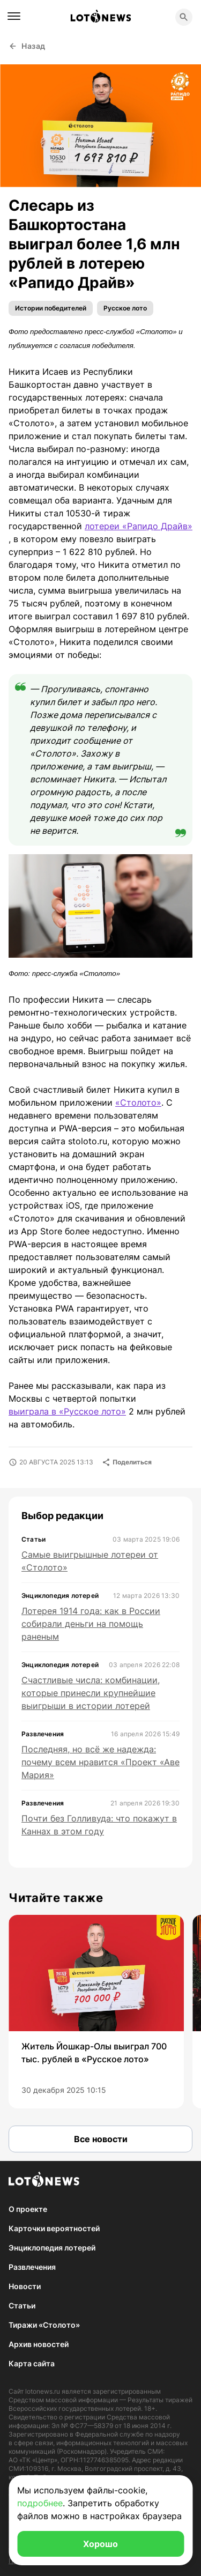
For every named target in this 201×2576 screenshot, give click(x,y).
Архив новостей (39, 2344)
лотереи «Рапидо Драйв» (138, 526)
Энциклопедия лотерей (52, 2247)
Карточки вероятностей (54, 2228)
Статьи (22, 2305)
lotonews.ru (42, 2391)
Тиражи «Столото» (44, 2324)
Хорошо (100, 2543)
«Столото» (138, 1102)
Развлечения (32, 2266)
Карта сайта (32, 2363)
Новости (25, 2286)
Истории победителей (50, 308)
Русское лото (125, 308)
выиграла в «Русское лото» (67, 1411)
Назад (27, 45)
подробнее (40, 2503)
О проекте (28, 2209)
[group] (96, 2011)
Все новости (101, 2139)
